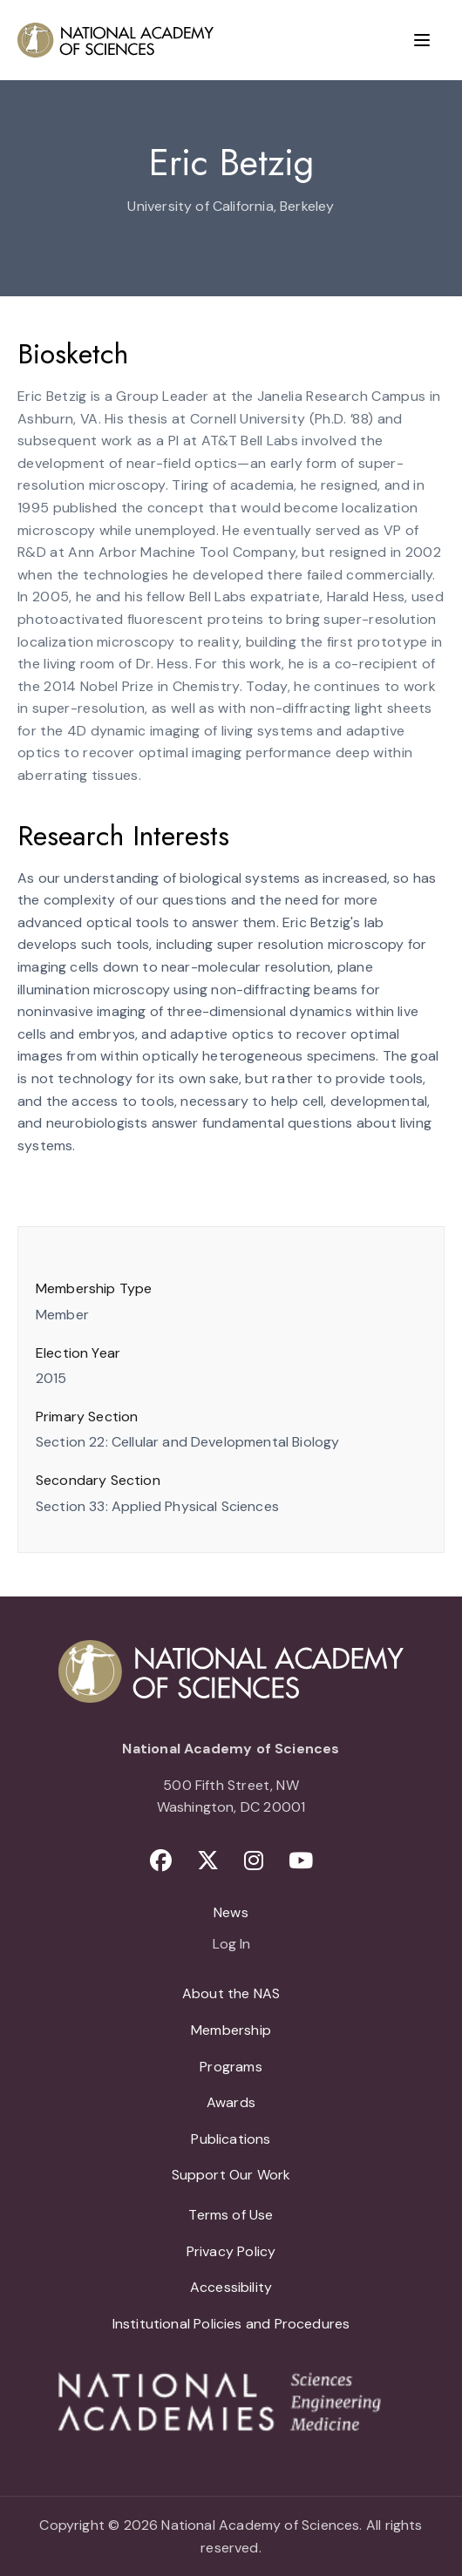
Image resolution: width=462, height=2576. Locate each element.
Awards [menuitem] (231, 2102)
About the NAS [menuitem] (231, 1993)
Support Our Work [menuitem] (231, 2175)
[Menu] (422, 40)
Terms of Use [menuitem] (230, 2215)
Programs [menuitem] (231, 2066)
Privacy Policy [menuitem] (231, 2251)
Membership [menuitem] (231, 2030)
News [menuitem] (231, 1912)
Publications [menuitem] (230, 2139)
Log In (231, 1945)
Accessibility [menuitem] (231, 2287)
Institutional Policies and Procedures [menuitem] (231, 2324)
